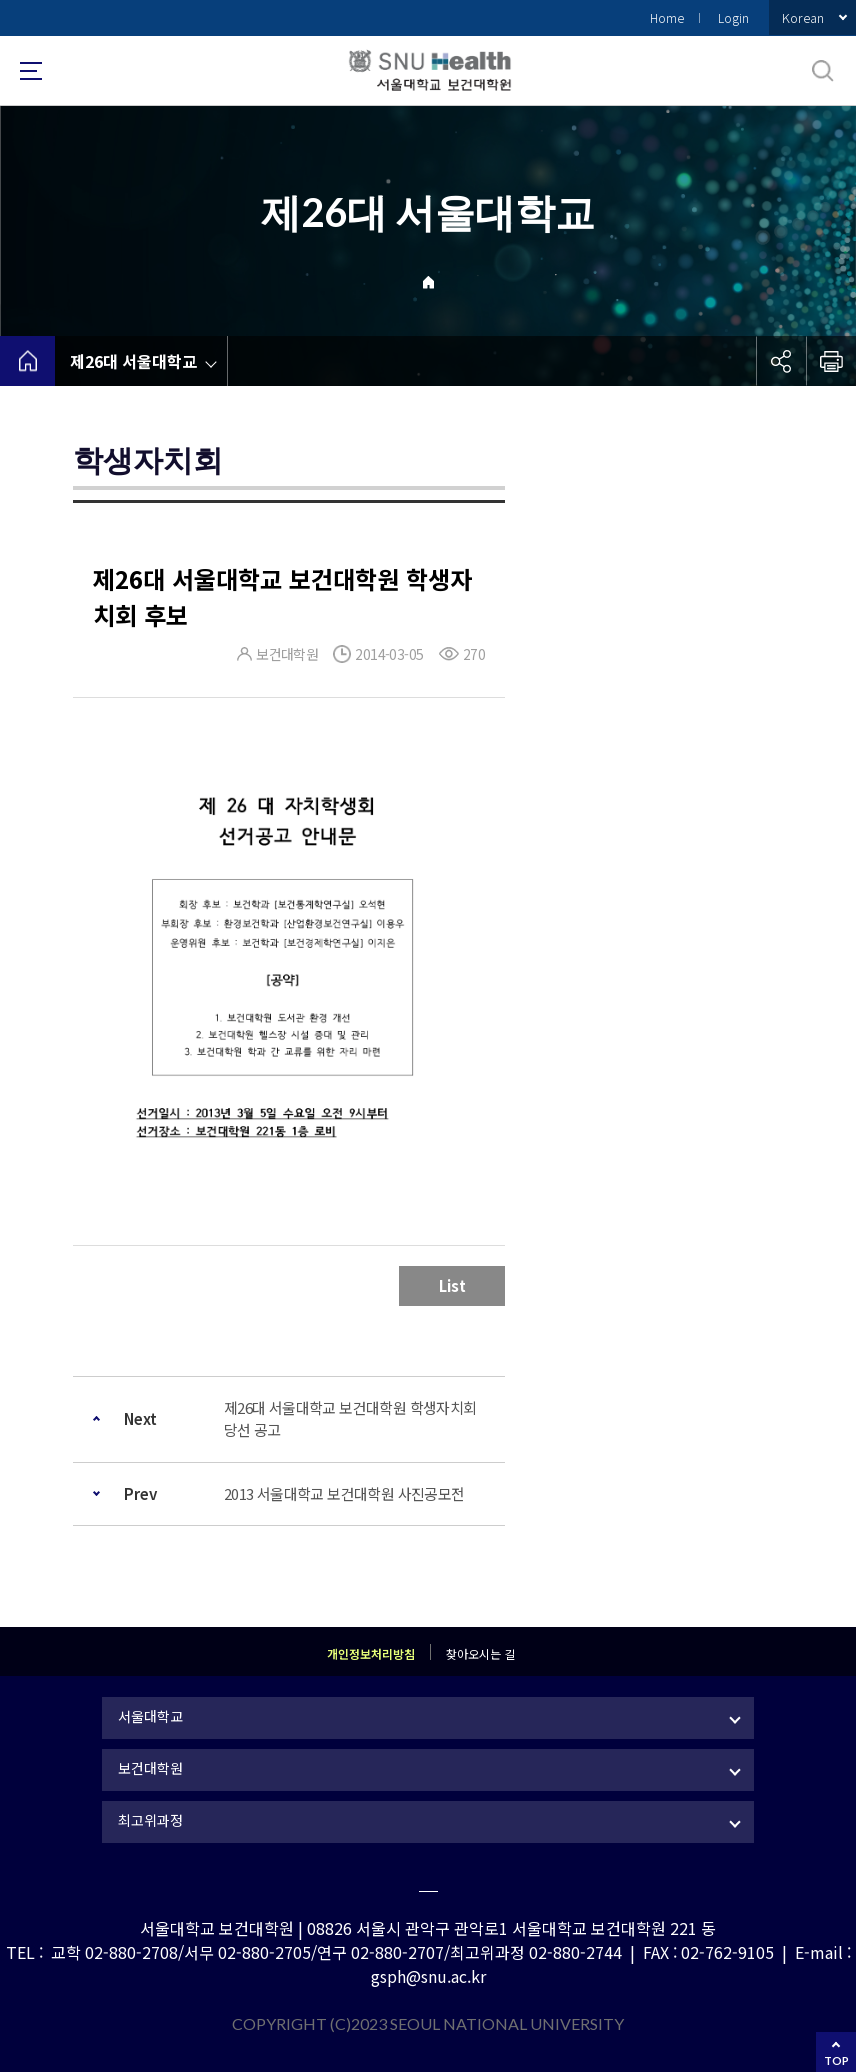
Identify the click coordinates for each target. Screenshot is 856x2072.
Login (733, 17)
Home (667, 17)
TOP (836, 2060)
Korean (803, 17)
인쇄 (831, 361)
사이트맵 (31, 71)
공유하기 (781, 361)
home (27, 361)
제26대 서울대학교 (133, 361)
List (452, 1285)
